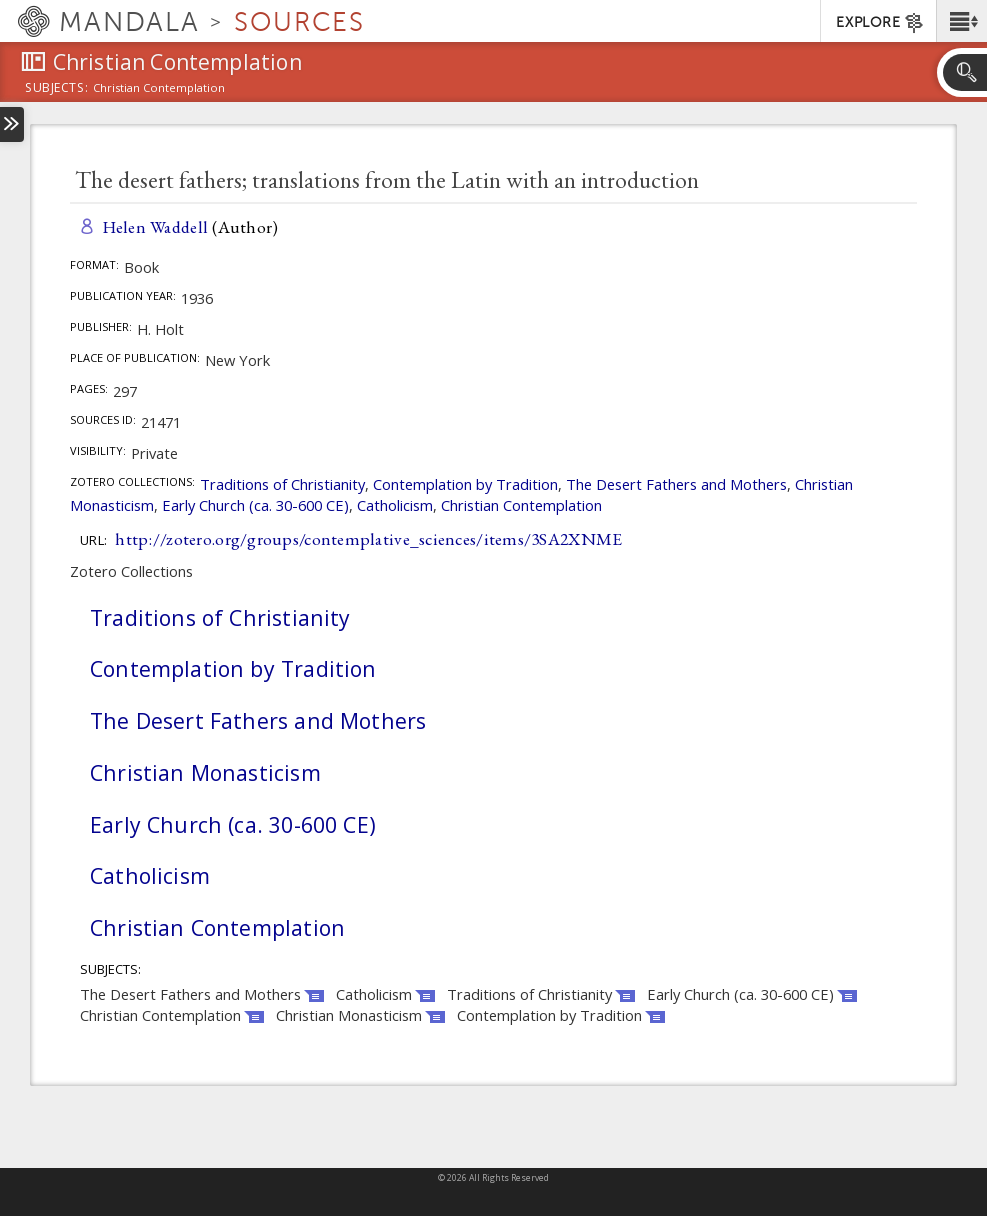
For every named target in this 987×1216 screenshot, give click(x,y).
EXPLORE (880, 23)
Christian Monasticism (205, 772)
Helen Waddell (155, 226)
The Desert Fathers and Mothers (676, 484)
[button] (961, 21)
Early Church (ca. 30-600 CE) (255, 505)
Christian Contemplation (521, 505)
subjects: (56, 89)
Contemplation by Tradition (465, 484)
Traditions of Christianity (282, 484)
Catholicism (395, 505)
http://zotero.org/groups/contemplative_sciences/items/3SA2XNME (368, 538)
